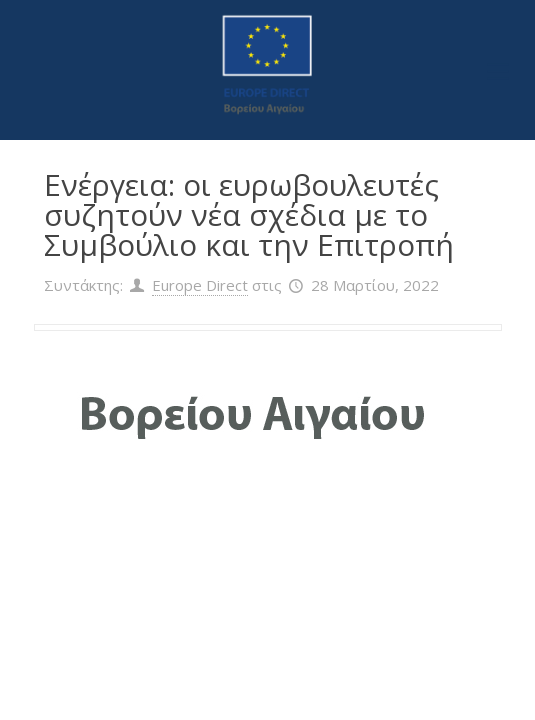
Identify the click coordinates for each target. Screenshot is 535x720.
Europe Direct (200, 285)
